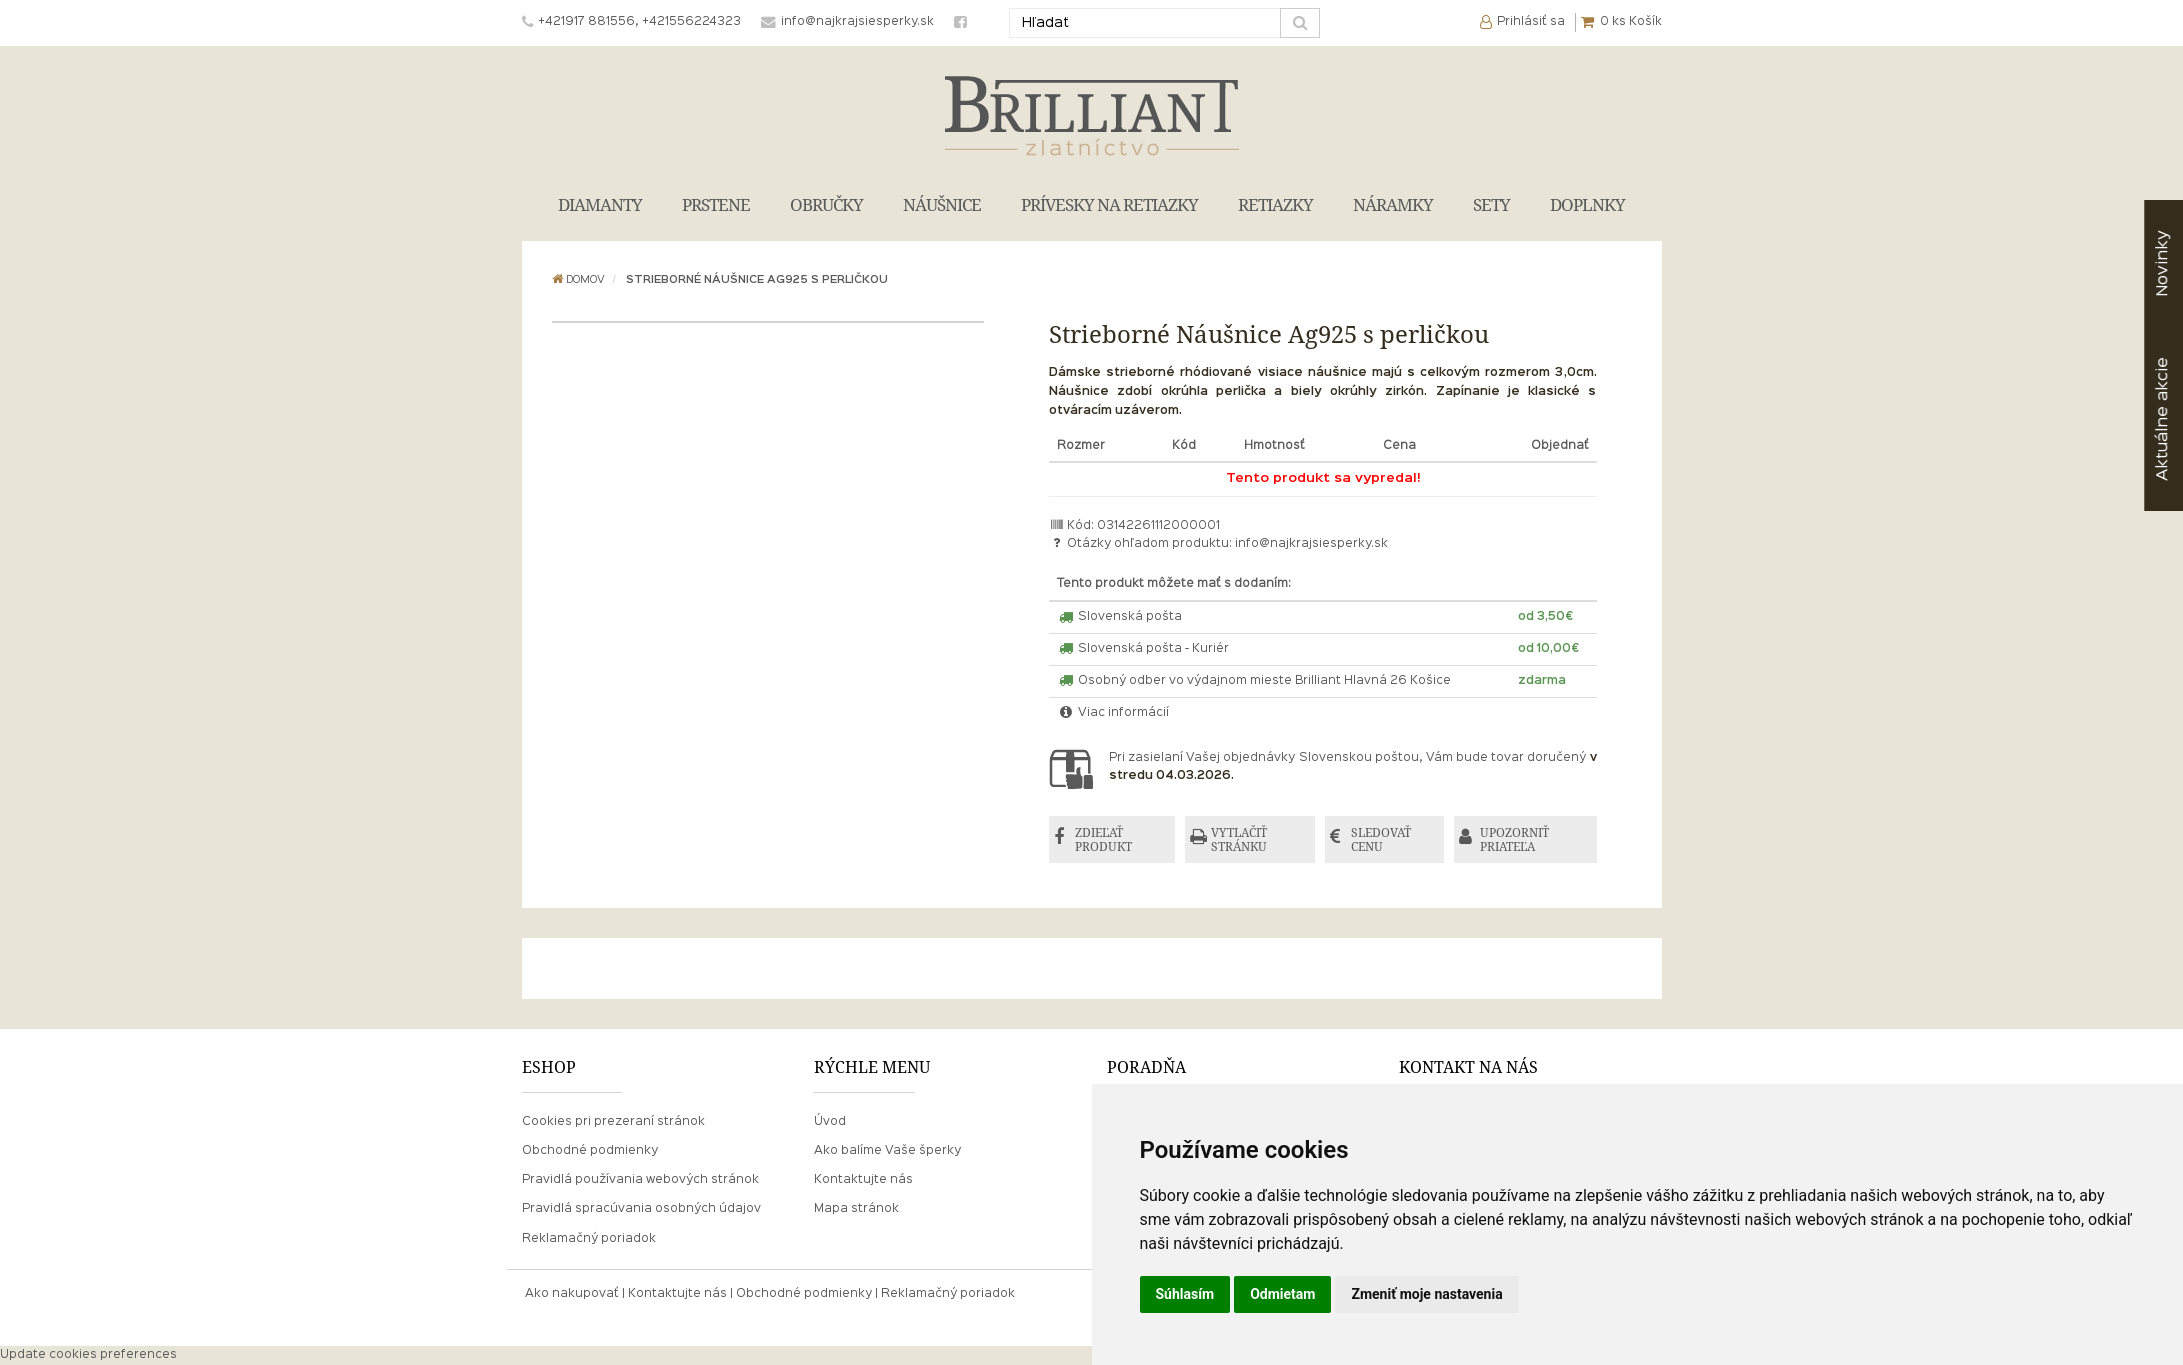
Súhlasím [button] (1185, 1294)
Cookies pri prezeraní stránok (613, 1122)
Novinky (2162, 263)
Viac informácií (1113, 713)
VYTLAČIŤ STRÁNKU (1239, 839)
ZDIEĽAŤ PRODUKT (1103, 839)
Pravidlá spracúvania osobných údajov (641, 1209)
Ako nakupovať (572, 1294)
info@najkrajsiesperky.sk (1311, 544)
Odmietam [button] (1282, 1294)
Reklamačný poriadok (589, 1239)
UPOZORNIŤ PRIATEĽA (1514, 839)
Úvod (830, 1122)
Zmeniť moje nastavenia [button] (1426, 1294)
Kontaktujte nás (863, 1180)
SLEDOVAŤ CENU (1381, 839)
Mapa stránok (856, 1209)
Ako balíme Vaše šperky (887, 1151)
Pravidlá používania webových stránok (640, 1180)
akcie (2162, 419)
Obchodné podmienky (590, 1151)
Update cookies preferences (88, 1355)
